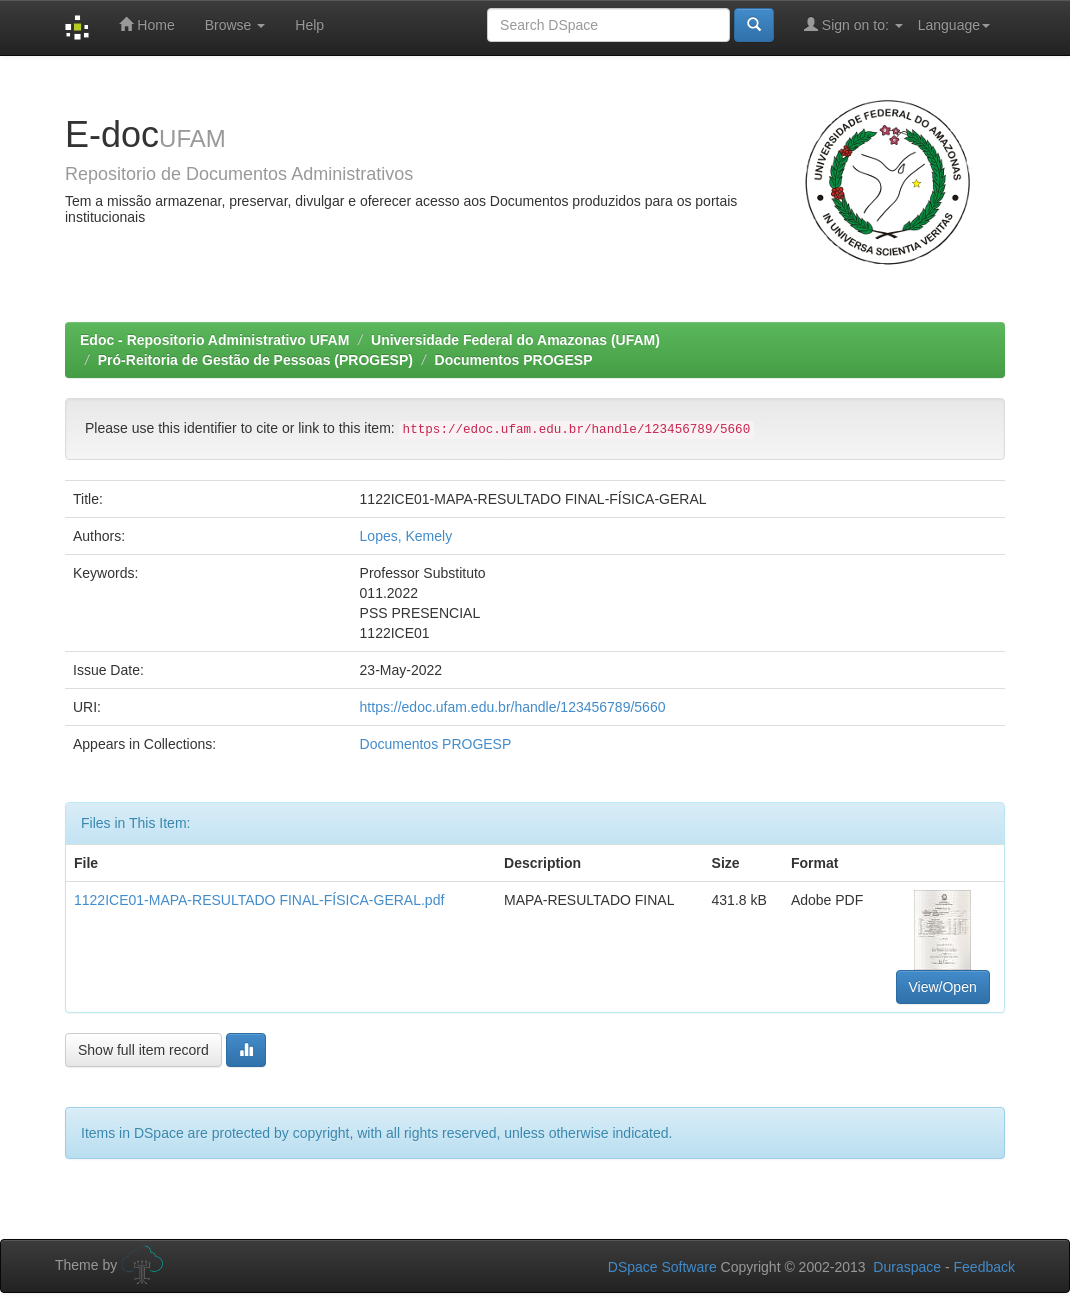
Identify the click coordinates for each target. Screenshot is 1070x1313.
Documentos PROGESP (514, 360)
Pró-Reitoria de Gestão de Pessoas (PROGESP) (255, 360)
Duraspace (907, 1267)
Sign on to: (853, 24)
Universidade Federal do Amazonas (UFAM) (515, 340)
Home (146, 24)
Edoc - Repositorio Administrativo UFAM (214, 340)
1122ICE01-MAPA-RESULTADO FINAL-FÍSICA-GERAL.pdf (259, 900)
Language (954, 25)
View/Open (943, 987)
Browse (235, 25)
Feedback (984, 1267)
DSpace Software (662, 1267)
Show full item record (143, 1050)
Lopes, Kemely (406, 536)
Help (309, 25)
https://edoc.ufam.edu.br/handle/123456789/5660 (513, 707)
